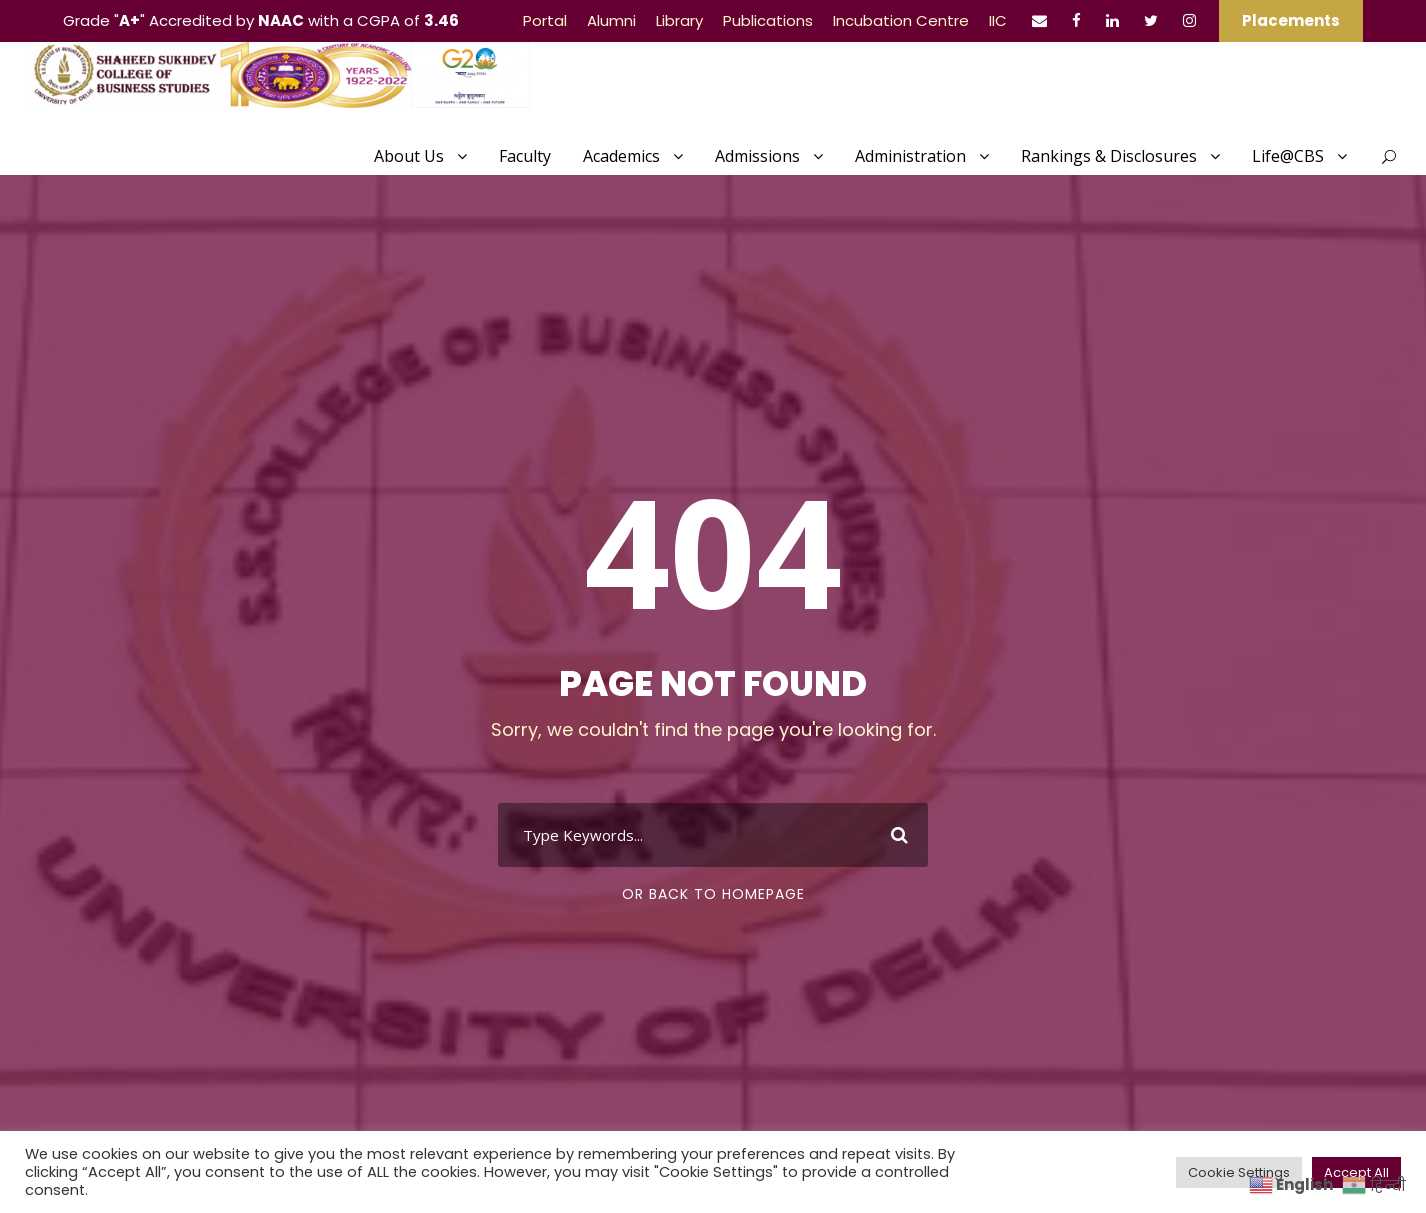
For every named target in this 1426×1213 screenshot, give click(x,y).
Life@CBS (1288, 156)
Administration (910, 156)
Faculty (525, 156)
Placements (1291, 20)
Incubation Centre (901, 20)
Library (679, 20)
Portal (545, 20)
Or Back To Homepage (713, 894)
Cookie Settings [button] (1239, 1172)
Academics (621, 156)
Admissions (757, 156)
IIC (998, 20)
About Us (409, 156)
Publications (768, 20)
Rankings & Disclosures (1109, 156)
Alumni (611, 20)
